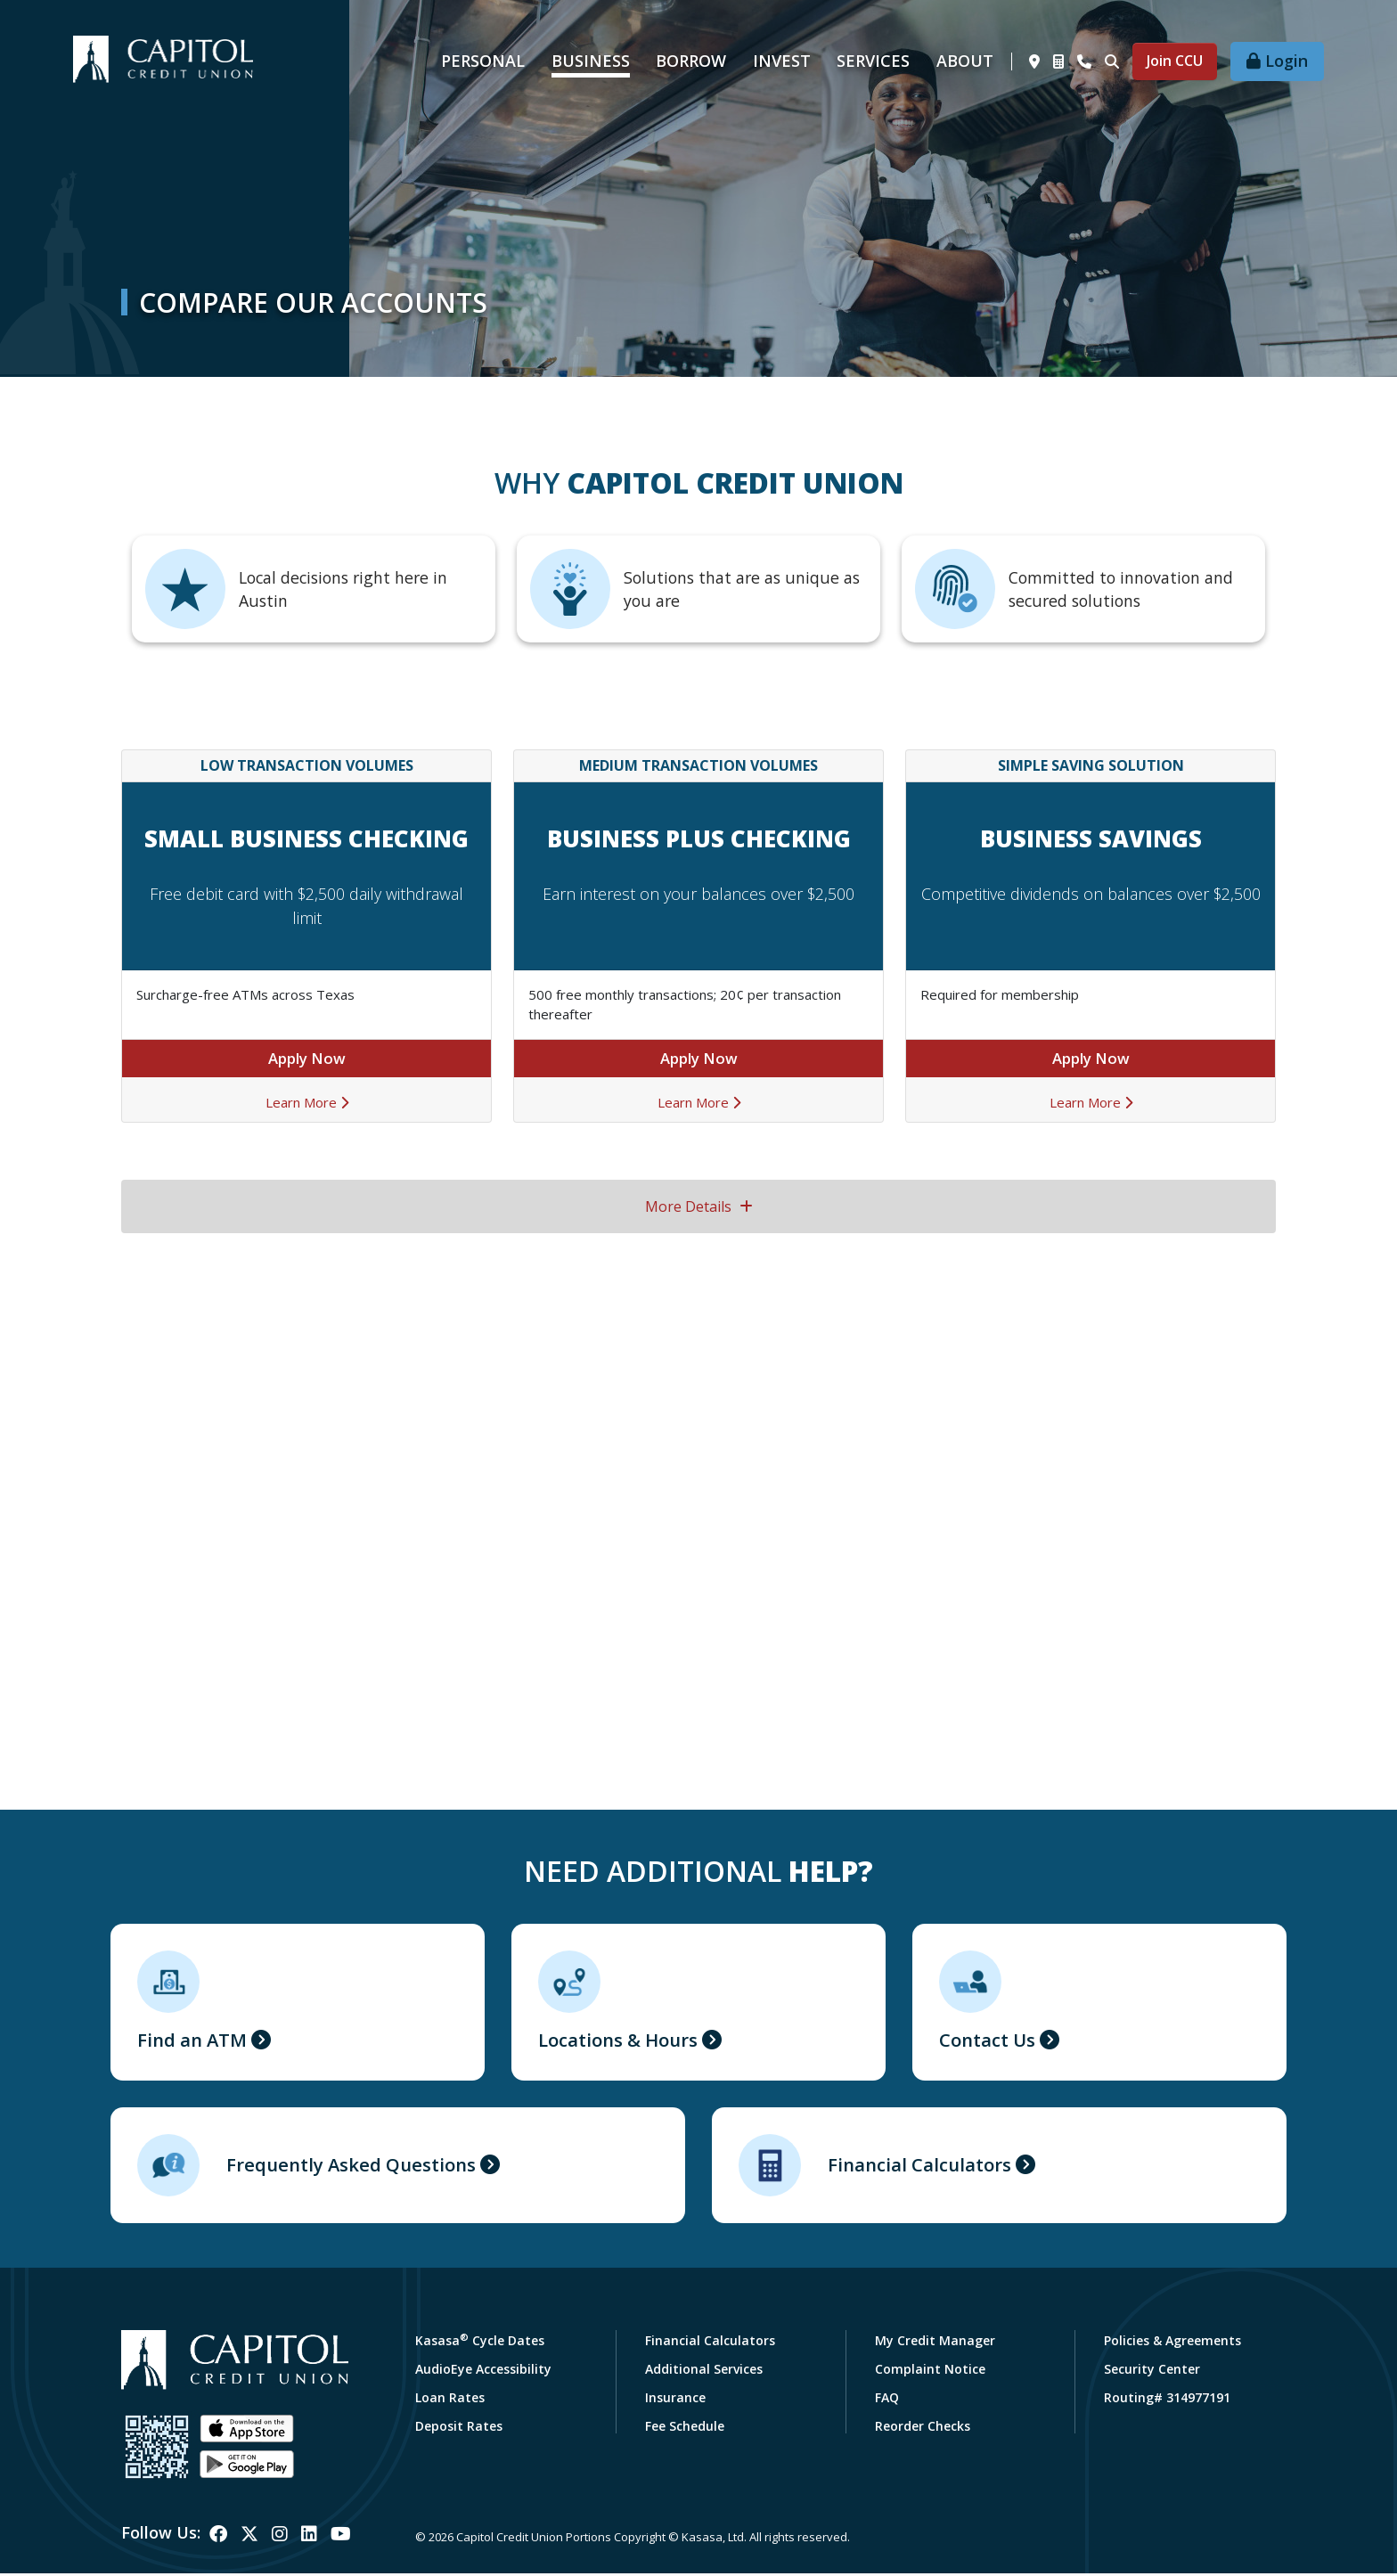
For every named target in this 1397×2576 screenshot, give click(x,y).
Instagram (280, 2538)
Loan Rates (450, 2400)
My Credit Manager (935, 2343)
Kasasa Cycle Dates (479, 2343)
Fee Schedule (684, 2428)
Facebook (218, 2538)
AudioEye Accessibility (483, 2371)
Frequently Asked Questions (362, 2168)
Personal (483, 60)
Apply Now (307, 1058)
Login (1286, 60)
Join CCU (1175, 60)
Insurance (675, 2400)
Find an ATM (197, 2041)
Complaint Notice (930, 2371)
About (964, 60)
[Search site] (1112, 61)
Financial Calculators (926, 2168)
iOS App (247, 2431)
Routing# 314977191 (1167, 2400)
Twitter (249, 2538)
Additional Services (704, 2371)
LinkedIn (309, 2538)
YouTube (341, 2538)
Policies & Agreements (1172, 2343)
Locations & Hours (625, 2041)
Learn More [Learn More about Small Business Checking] (307, 1103)
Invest (782, 60)
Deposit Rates (458, 2428)
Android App (247, 2467)
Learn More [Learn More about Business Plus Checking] (699, 1103)
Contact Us (992, 2041)
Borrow (691, 60)
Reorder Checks (922, 2428)
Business (590, 60)
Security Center (1152, 2371)
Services (873, 60)
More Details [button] (699, 1207)
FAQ (887, 2400)
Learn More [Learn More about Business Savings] (1091, 1103)
